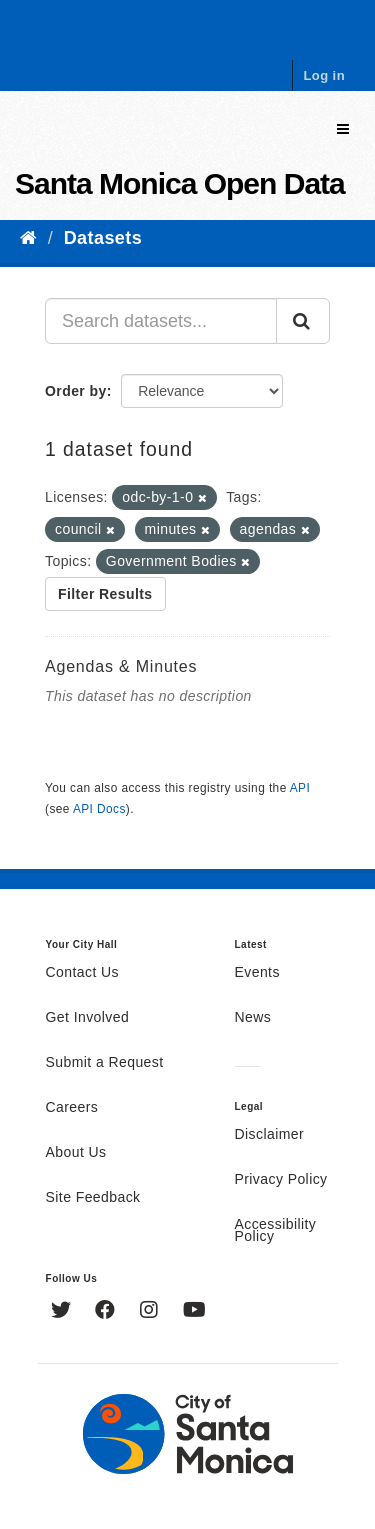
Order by (76, 391)
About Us (76, 1153)
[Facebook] (107, 1312)
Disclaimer (270, 1135)
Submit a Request (105, 1063)
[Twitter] (63, 1312)
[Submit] (303, 321)
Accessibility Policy (276, 1231)
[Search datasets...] (161, 321)
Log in (324, 75)
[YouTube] (194, 1312)
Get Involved (88, 1018)
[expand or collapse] (343, 129)
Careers (72, 1108)
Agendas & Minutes (121, 666)
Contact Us (82, 973)
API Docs (99, 809)
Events (257, 973)
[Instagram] (151, 1312)
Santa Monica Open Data (180, 183)
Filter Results (105, 594)
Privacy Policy (281, 1180)
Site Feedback (93, 1198)
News (253, 1018)
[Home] (28, 238)
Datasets (103, 238)
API (300, 788)
